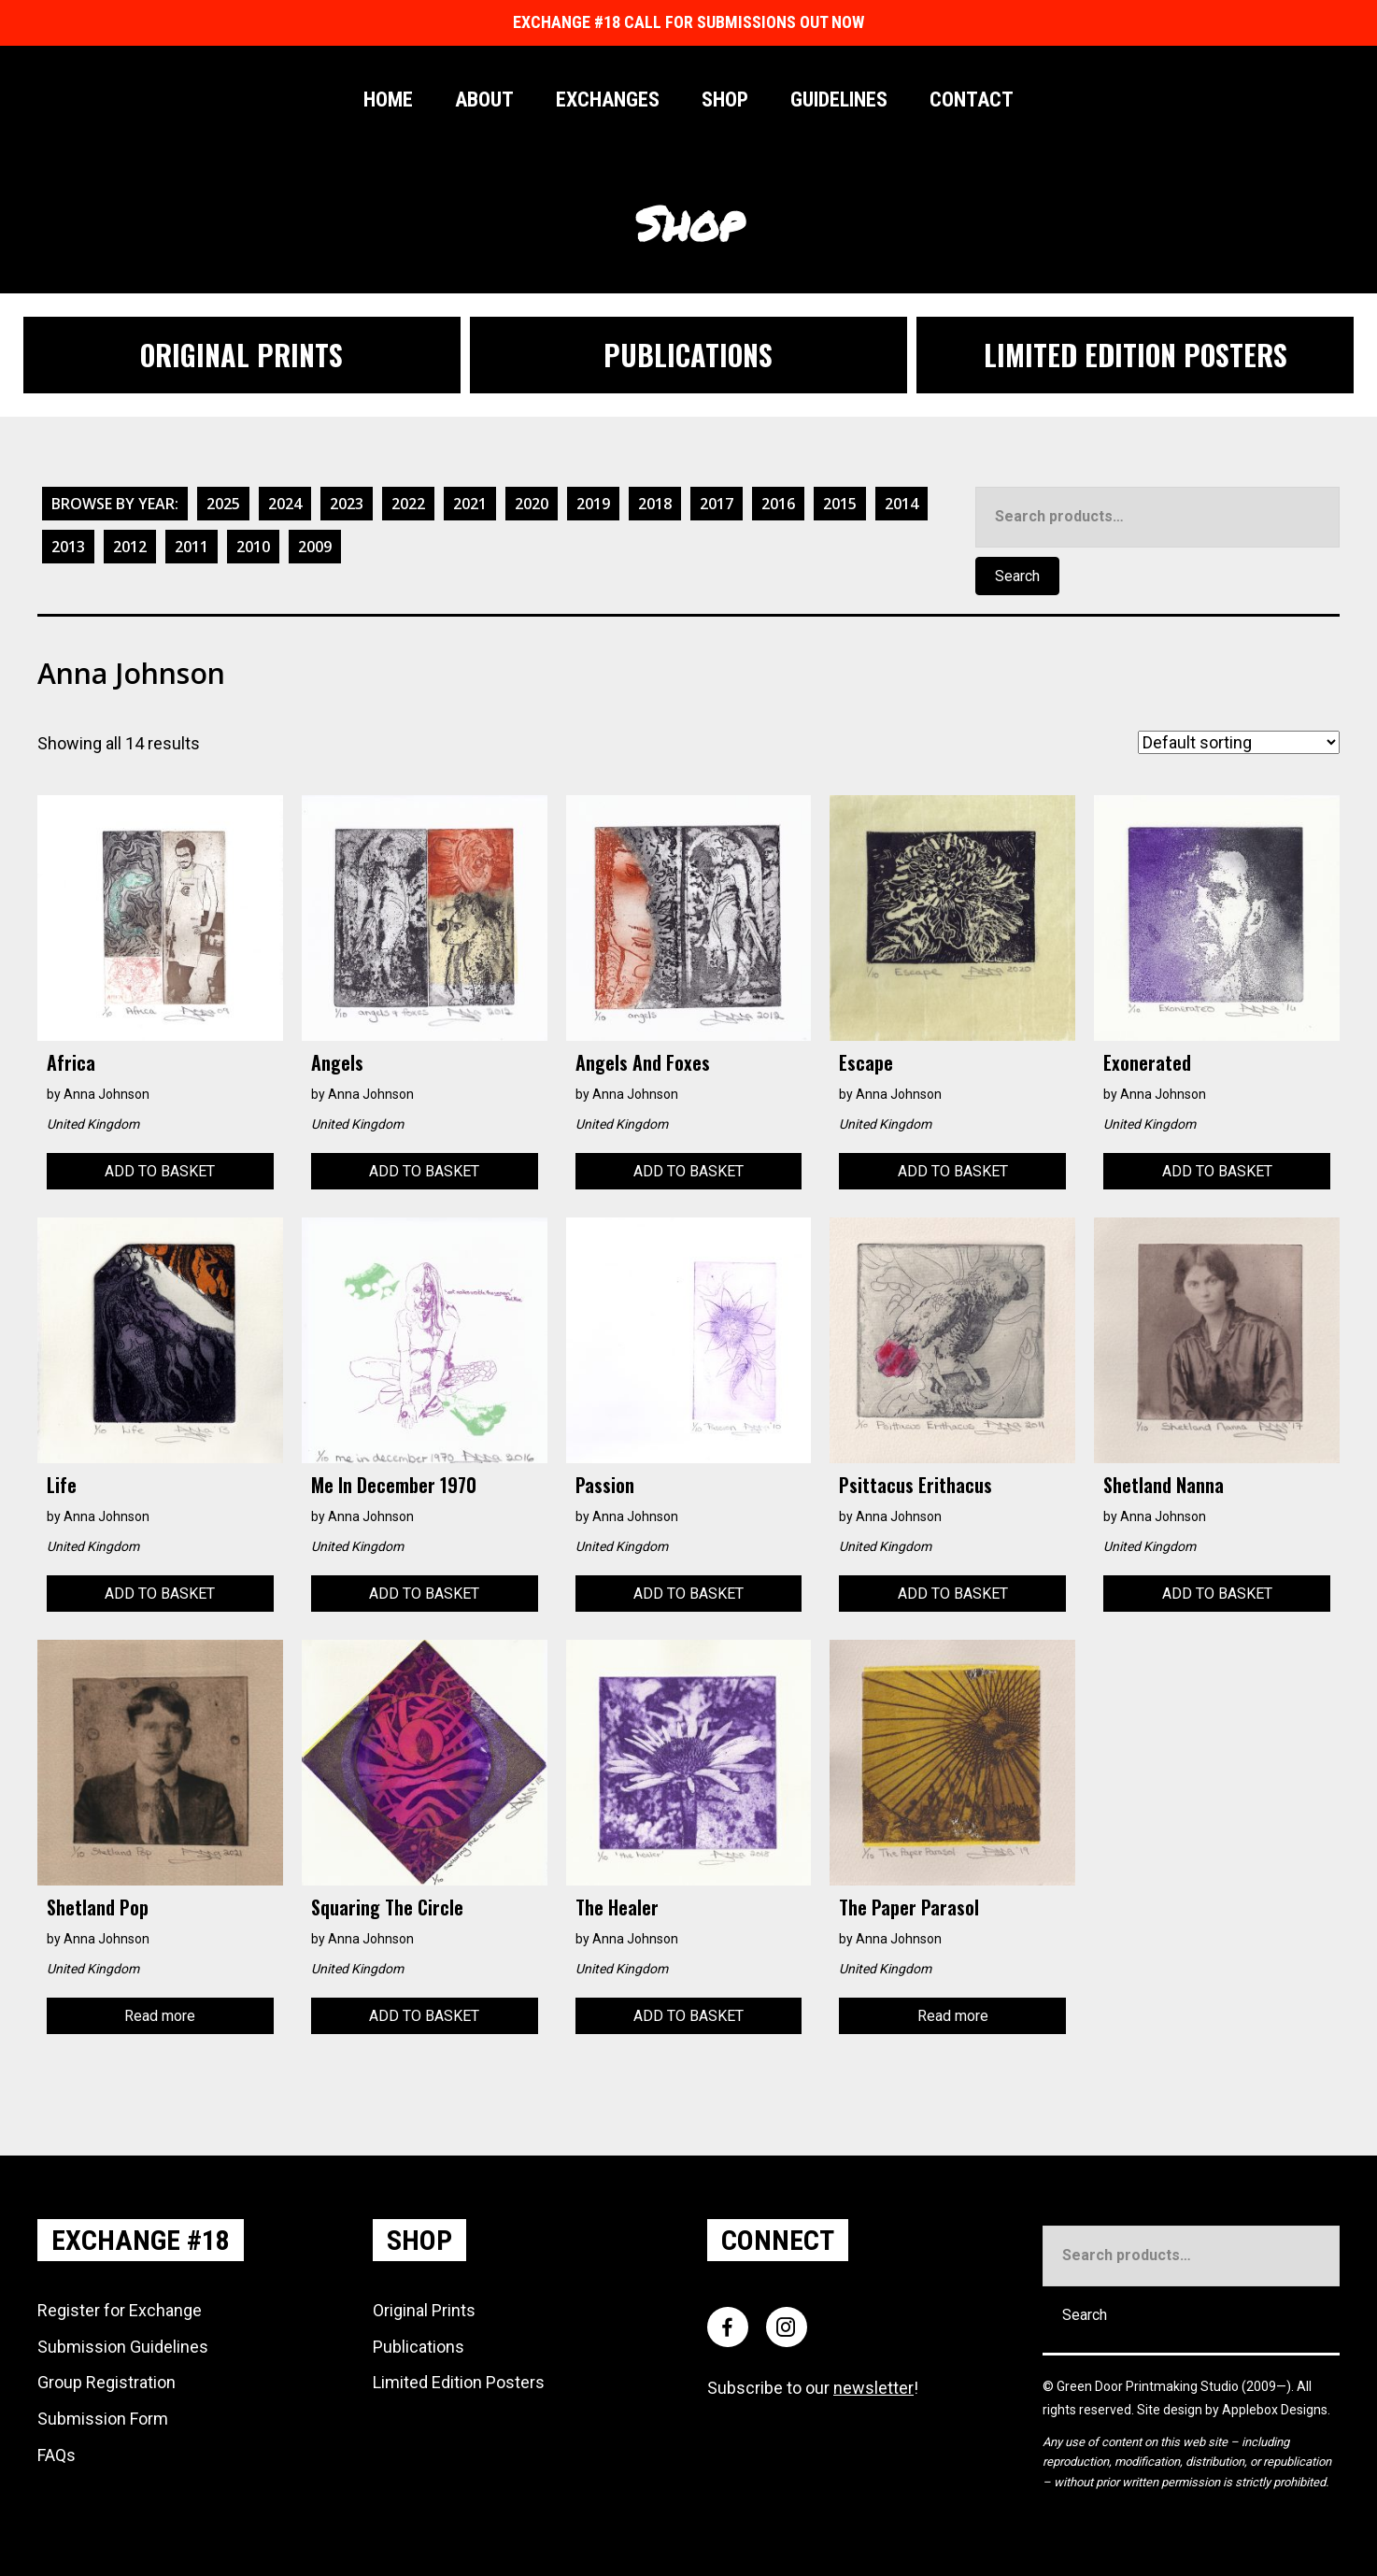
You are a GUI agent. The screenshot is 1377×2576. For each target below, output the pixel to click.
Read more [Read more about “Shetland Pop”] (159, 2016)
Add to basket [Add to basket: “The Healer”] (688, 2016)
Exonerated (1147, 1062)
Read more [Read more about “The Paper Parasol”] (952, 2016)
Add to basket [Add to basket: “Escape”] (953, 1171)
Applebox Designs (1274, 2409)
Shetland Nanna (1163, 1485)
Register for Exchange (119, 2310)
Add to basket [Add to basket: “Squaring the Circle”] (424, 2016)
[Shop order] (1239, 742)
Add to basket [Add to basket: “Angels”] (424, 1171)
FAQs (56, 2455)
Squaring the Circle (387, 1907)
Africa (71, 1062)
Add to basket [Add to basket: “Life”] (160, 1593)
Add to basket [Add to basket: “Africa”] (160, 1171)
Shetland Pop (98, 1907)
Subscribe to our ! (812, 2388)
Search (1017, 576)
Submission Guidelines (122, 2346)
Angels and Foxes (642, 1062)
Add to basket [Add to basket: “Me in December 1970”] (424, 1593)
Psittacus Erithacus (915, 1485)
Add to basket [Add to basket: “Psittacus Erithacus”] (953, 1593)
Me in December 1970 (393, 1485)
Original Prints (424, 2310)
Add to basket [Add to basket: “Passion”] (688, 1593)
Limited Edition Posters (459, 2382)
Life (62, 1485)
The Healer (617, 1907)
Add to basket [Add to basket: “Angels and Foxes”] (688, 1171)
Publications (418, 2346)
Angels (337, 1062)
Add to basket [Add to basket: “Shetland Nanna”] (1217, 1593)
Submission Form (102, 2418)
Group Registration (106, 2382)
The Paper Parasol (909, 1907)
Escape (866, 1062)
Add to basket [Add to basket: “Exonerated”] (1217, 1171)
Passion (604, 1485)
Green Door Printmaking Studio (1149, 2386)
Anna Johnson (106, 1094)
